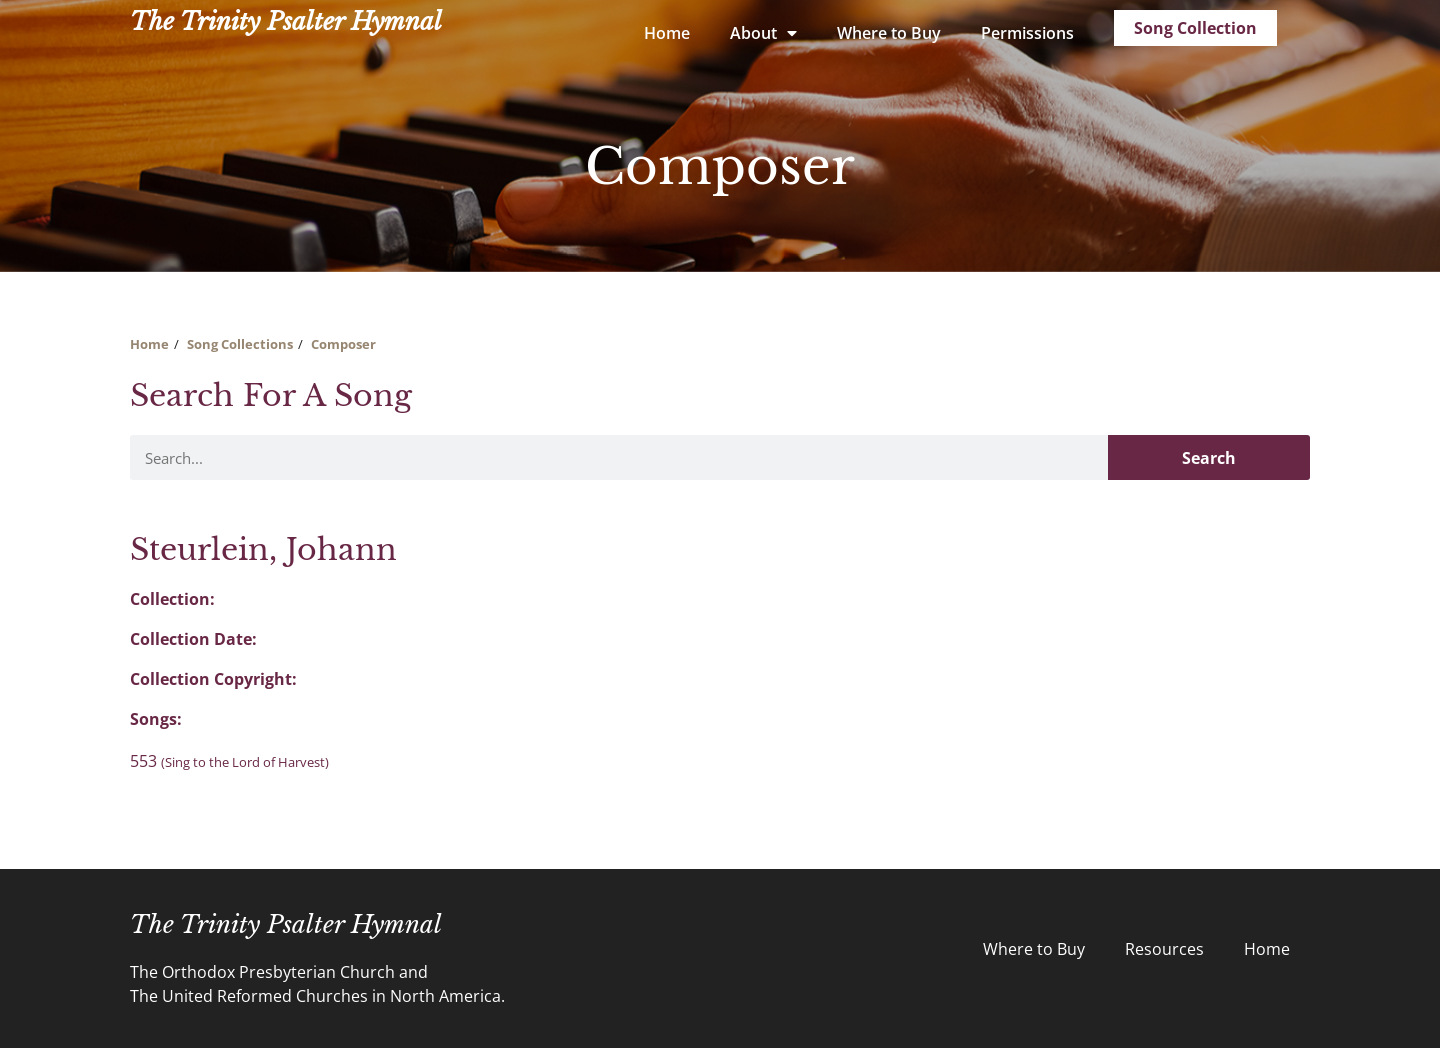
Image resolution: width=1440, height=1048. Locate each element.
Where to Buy (889, 33)
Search (1209, 458)
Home (667, 33)
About (763, 33)
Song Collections (240, 344)
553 (229, 761)
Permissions (1027, 33)
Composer (343, 344)
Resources (1164, 949)
